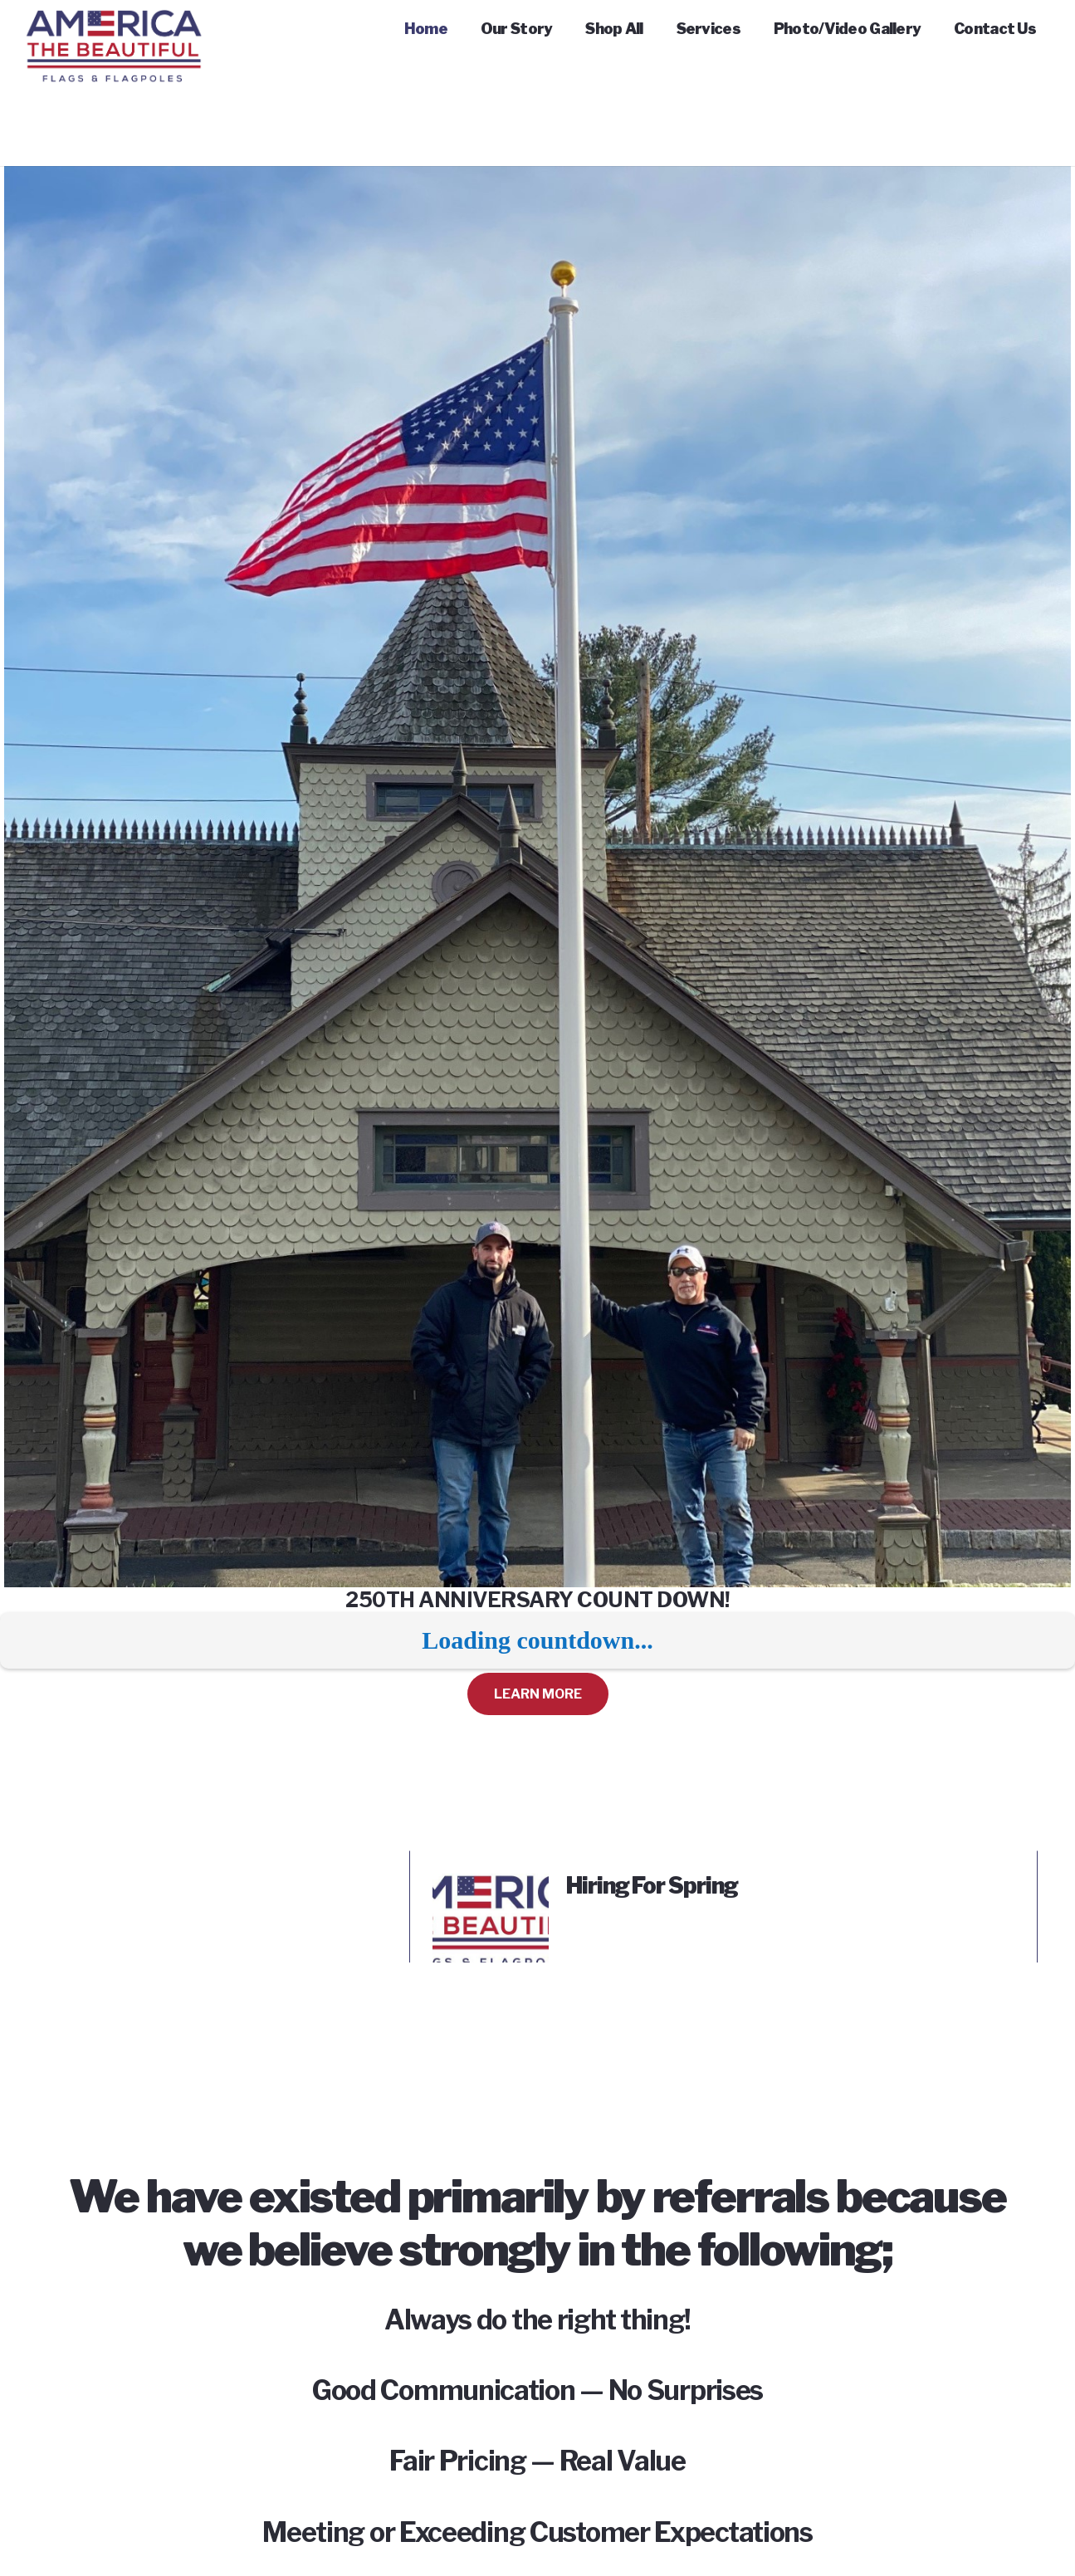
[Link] (113, 33)
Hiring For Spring (652, 1885)
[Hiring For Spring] (490, 1884)
